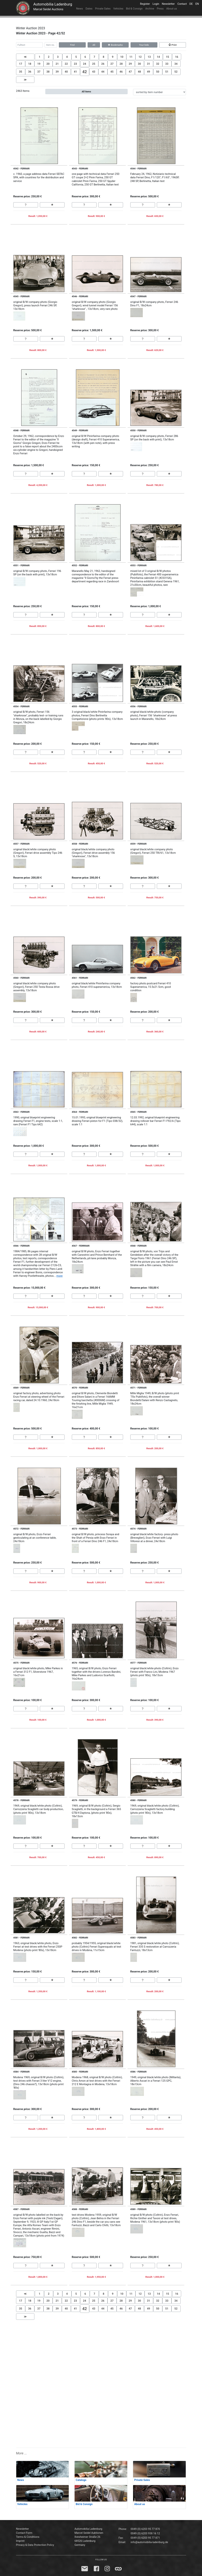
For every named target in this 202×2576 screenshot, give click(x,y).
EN (197, 3)
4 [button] (67, 57)
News (79, 8)
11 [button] (131, 57)
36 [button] (29, 71)
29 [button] (130, 63)
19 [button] (38, 63)
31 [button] (148, 63)
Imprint (20, 2541)
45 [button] (112, 71)
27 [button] (112, 63)
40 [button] (66, 71)
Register (145, 3)
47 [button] (130, 71)
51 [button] (166, 71)
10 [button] (121, 57)
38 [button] (48, 71)
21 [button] (57, 63)
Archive (149, 8)
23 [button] (75, 63)
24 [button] (84, 63)
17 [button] (20, 63)
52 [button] (176, 71)
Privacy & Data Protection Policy (35, 2545)
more (59, 1275)
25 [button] (93, 63)
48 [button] (139, 71)
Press (160, 8)
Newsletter (169, 3)
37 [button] (38, 71)
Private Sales (103, 8)
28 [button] (121, 63)
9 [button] (112, 57)
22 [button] (66, 63)
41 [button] (75, 71)
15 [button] (167, 57)
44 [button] (102, 71)
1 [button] (39, 57)
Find (72, 45)
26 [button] (102, 63)
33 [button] (166, 63)
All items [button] (86, 91)
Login (156, 3)
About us (171, 8)
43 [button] (93, 71)
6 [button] (85, 57)
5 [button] (76, 57)
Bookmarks (115, 45)
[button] (25, 57)
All (93, 45)
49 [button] (148, 71)
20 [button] (48, 63)
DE (191, 3)
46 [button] (121, 71)
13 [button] (149, 57)
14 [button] (158, 57)
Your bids (144, 45)
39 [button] (57, 71)
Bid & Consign (134, 8)
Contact (182, 3)
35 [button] (20, 71)
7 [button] (94, 57)
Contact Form (24, 2532)
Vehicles (118, 8)
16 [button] (176, 57)
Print (173, 45)
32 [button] (157, 63)
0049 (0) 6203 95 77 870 (145, 2529)
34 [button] (176, 63)
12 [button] (140, 57)
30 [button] (139, 63)
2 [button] (48, 57)
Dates (89, 8)
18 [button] (29, 63)
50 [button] (157, 71)
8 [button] (103, 57)
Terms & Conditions (27, 2537)
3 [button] (57, 57)
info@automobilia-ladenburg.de (149, 2542)
